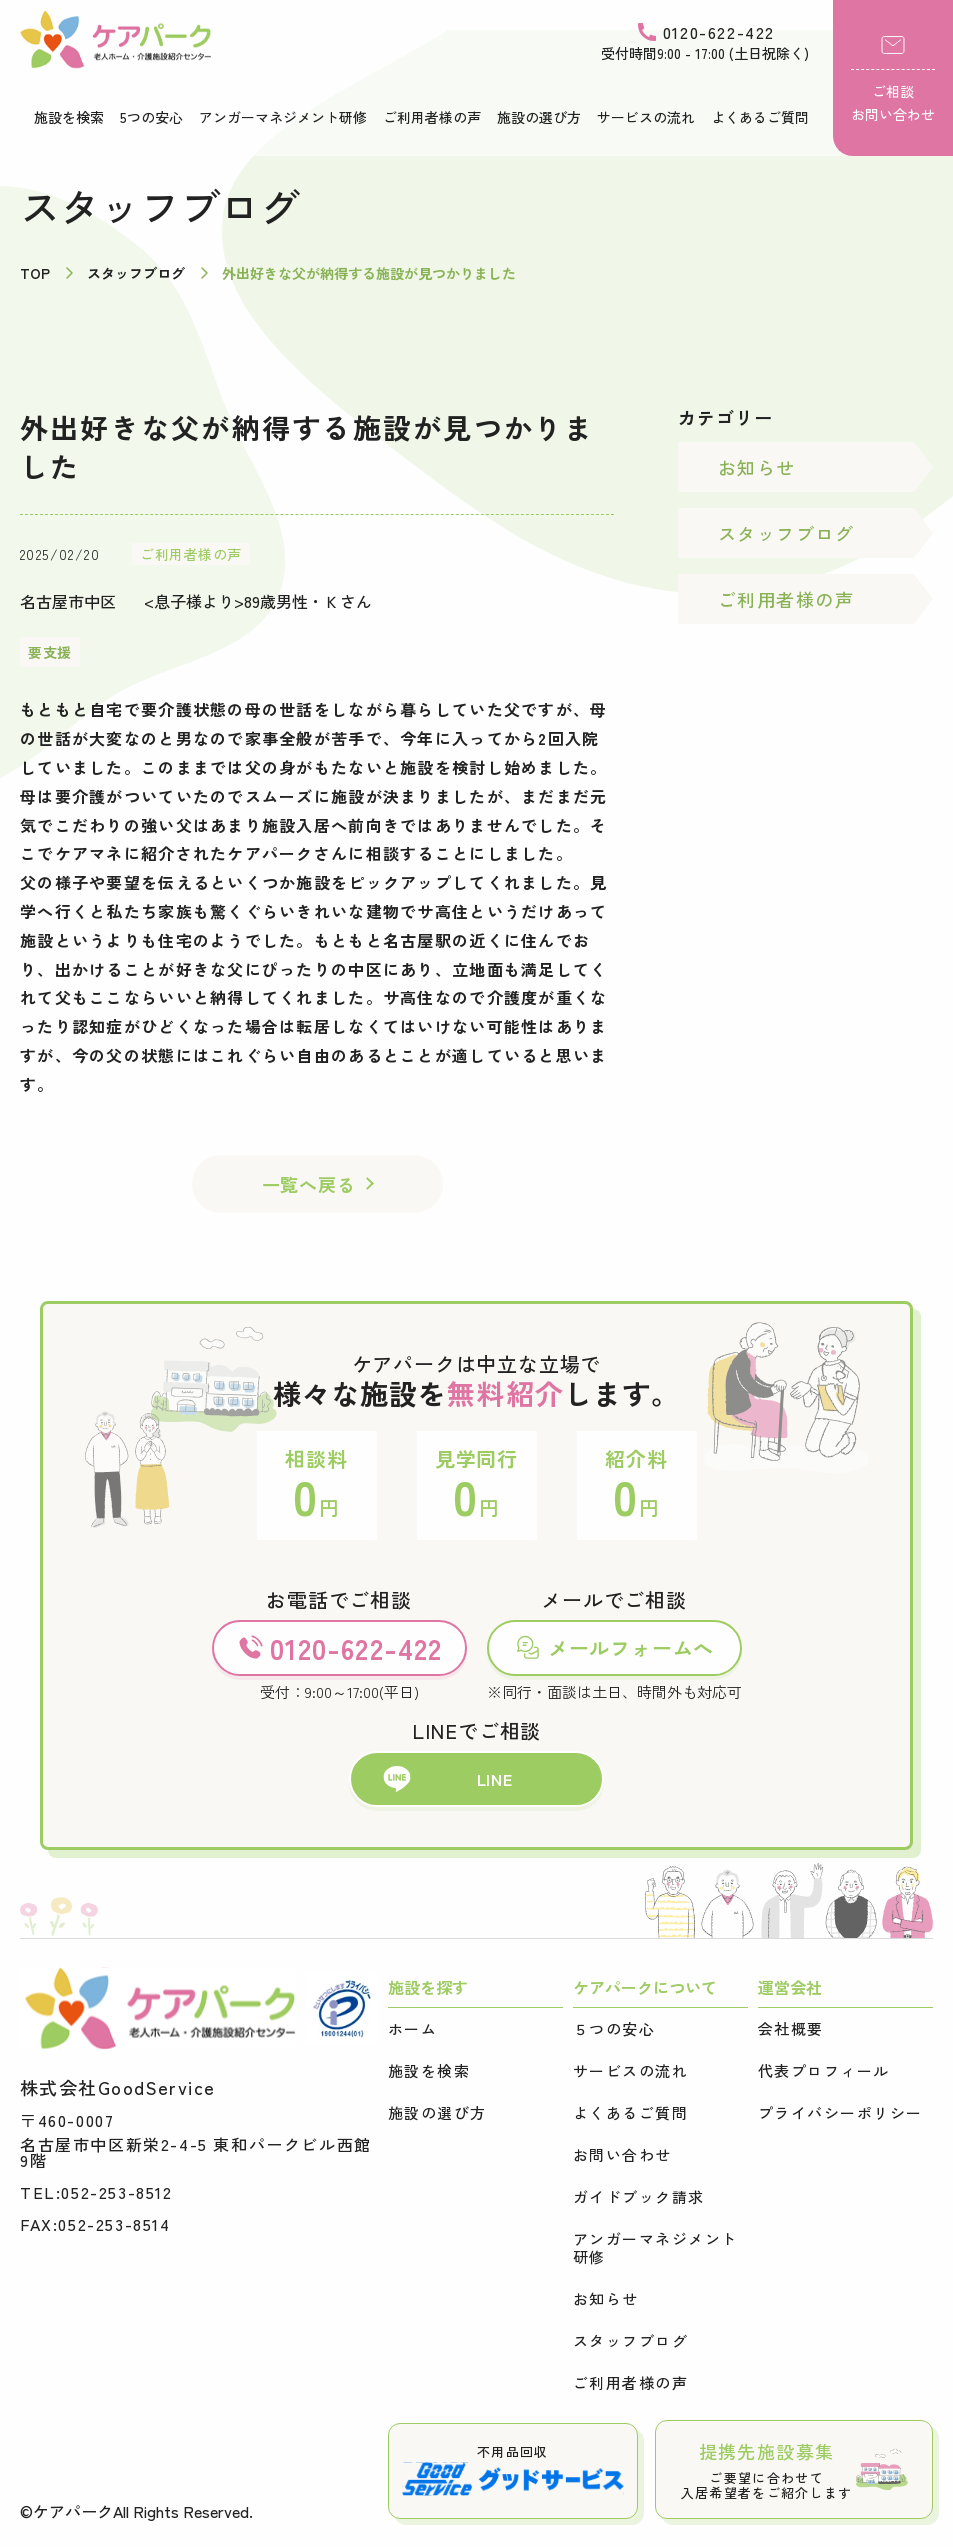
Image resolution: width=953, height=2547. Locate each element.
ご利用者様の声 (432, 117)
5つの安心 (151, 117)
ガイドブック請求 (639, 2197)
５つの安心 (614, 2029)
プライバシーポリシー (840, 2113)
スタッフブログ (786, 533)
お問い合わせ (622, 2155)
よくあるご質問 (760, 117)
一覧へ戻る (309, 1184)
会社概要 (791, 2029)
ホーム (413, 2029)
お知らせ (757, 467)
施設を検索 (69, 117)
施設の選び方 (539, 117)
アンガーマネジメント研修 (283, 117)
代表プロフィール (824, 2071)
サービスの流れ (646, 117)
